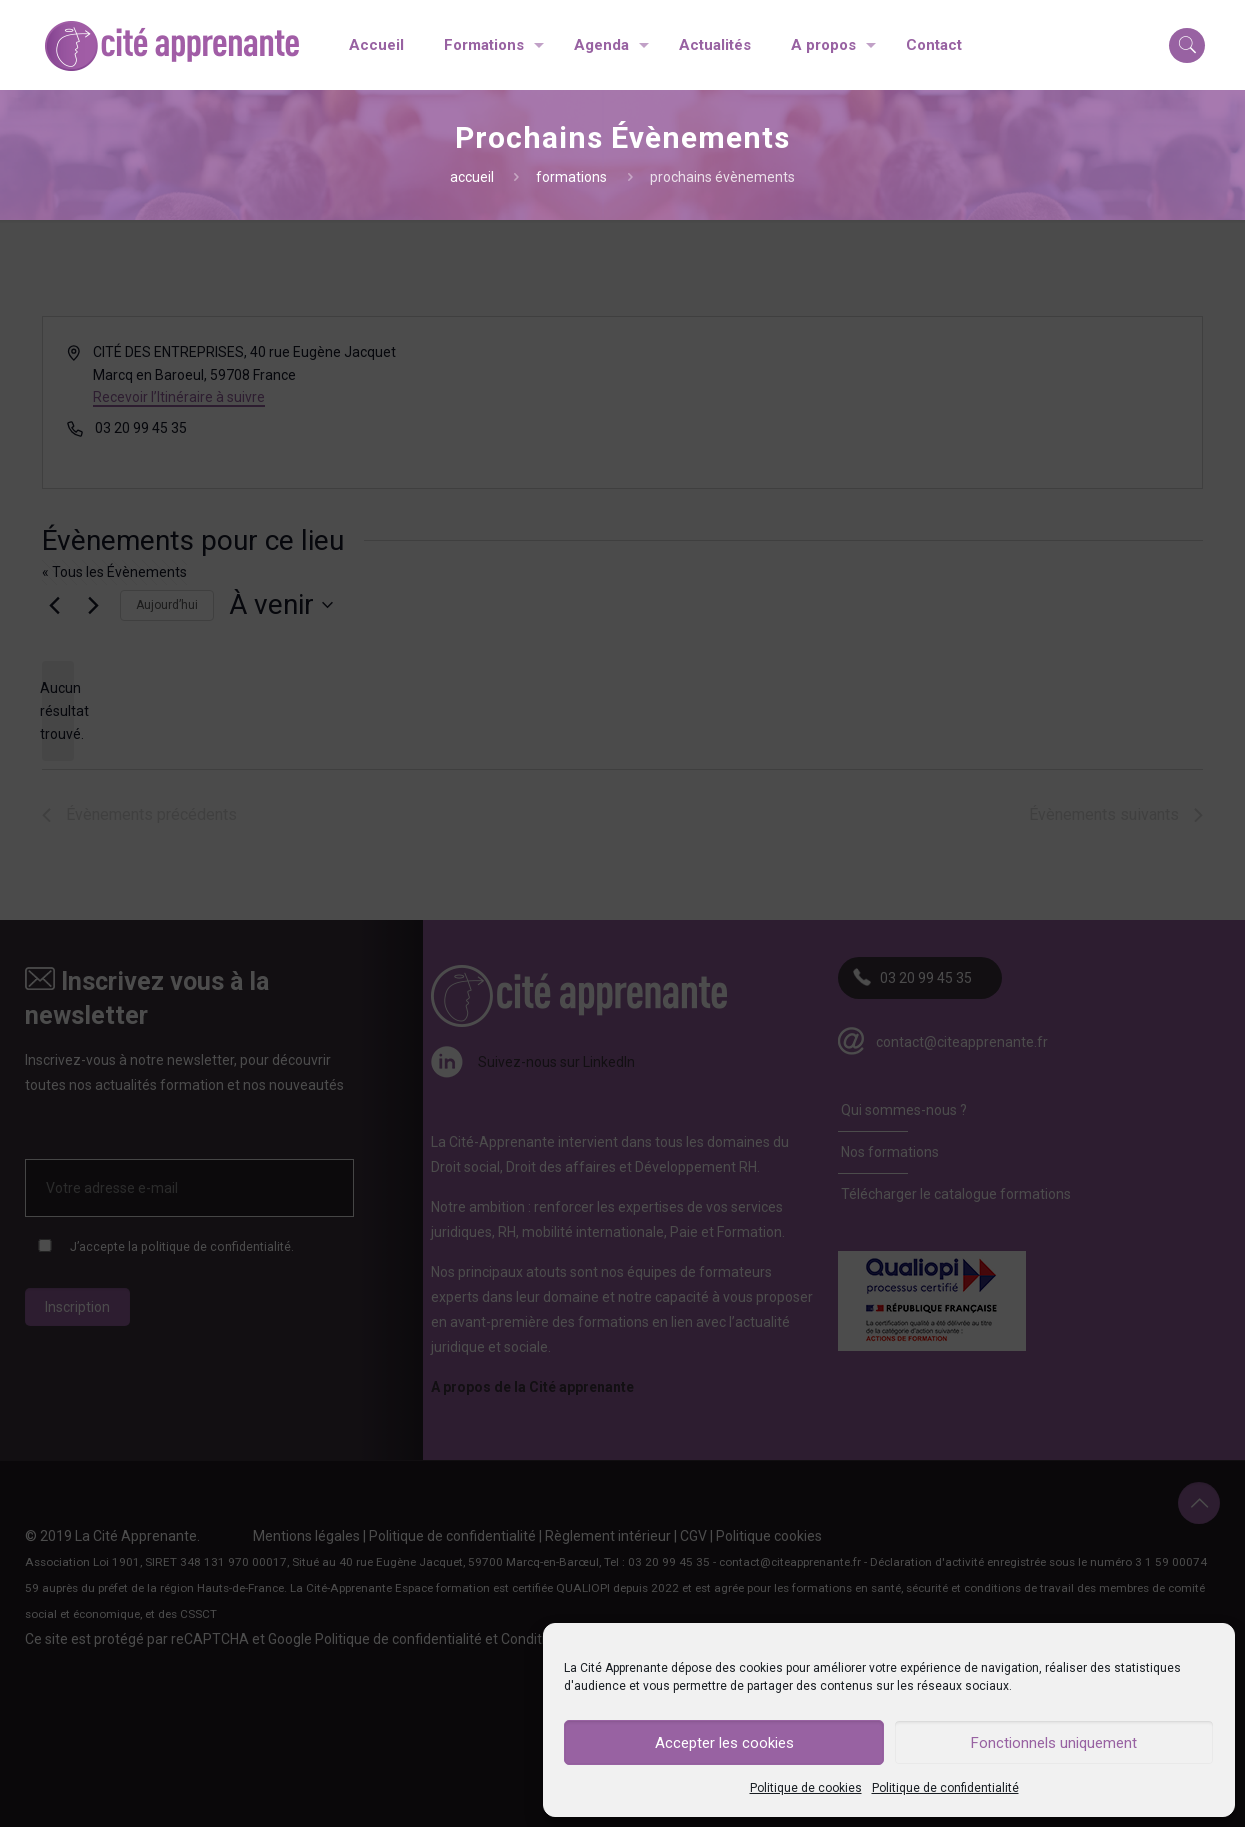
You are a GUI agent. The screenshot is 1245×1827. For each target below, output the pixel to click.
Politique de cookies (806, 1788)
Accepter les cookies (724, 1743)
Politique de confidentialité (945, 1788)
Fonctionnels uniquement (1054, 1743)
